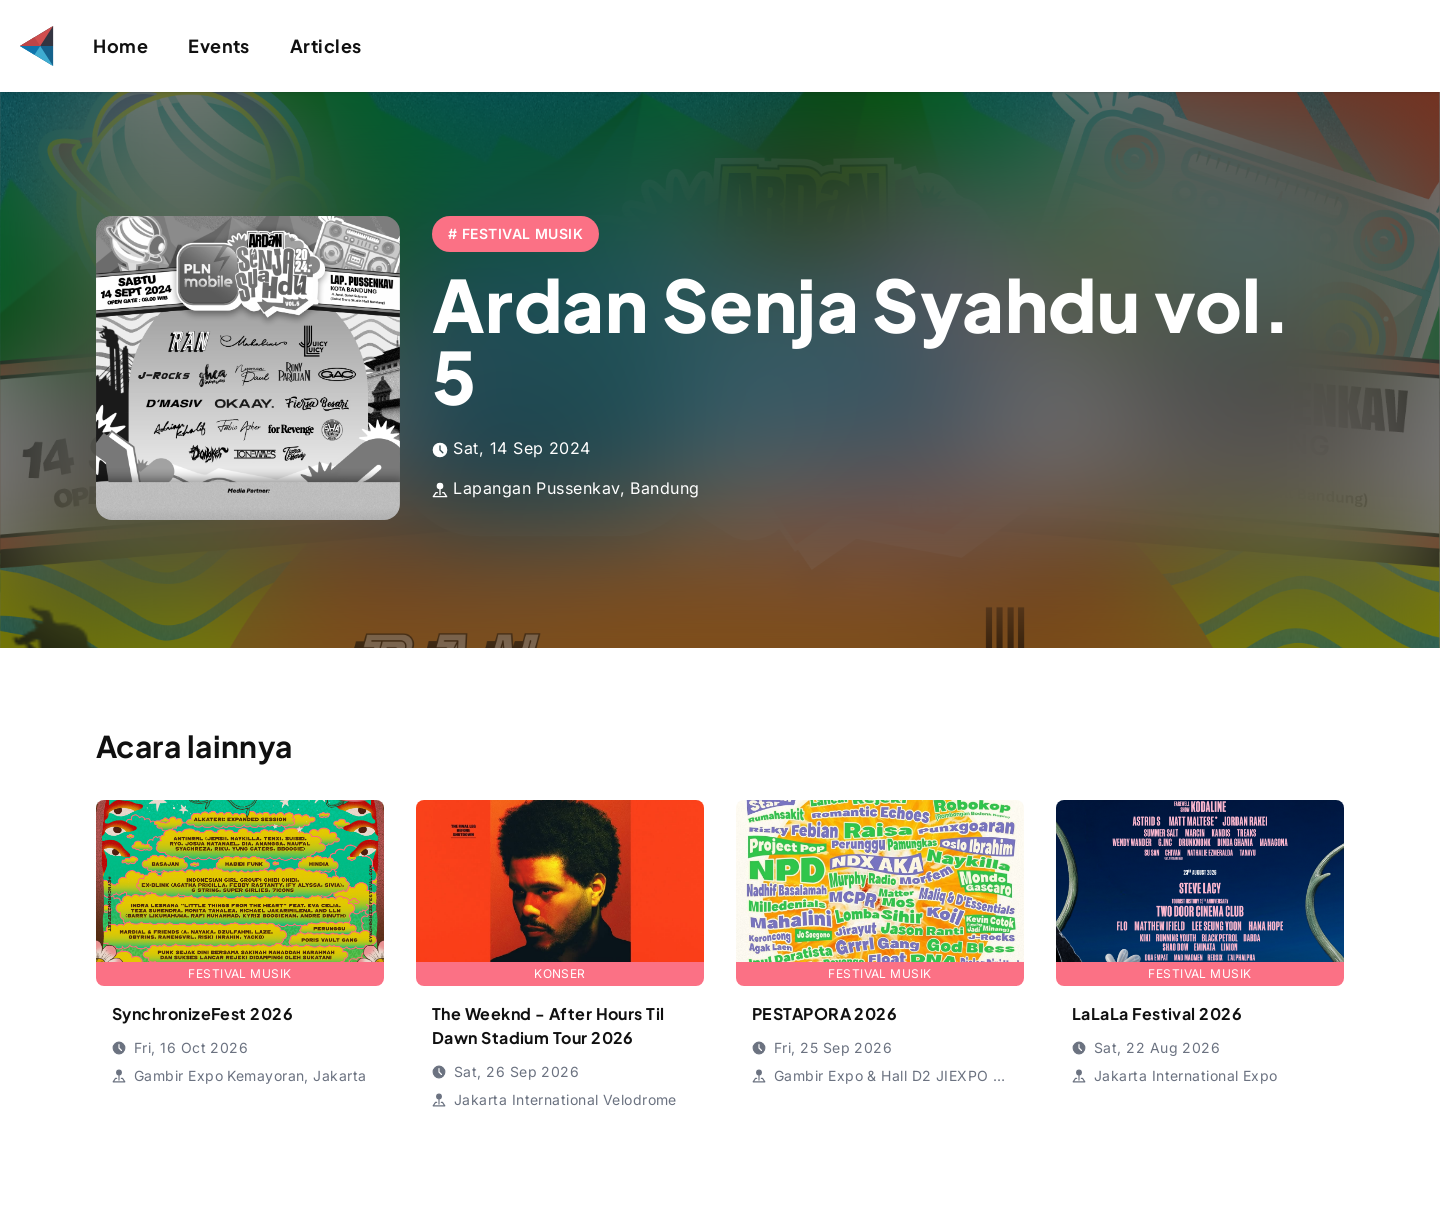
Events (219, 45)
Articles (326, 45)
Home (120, 45)
